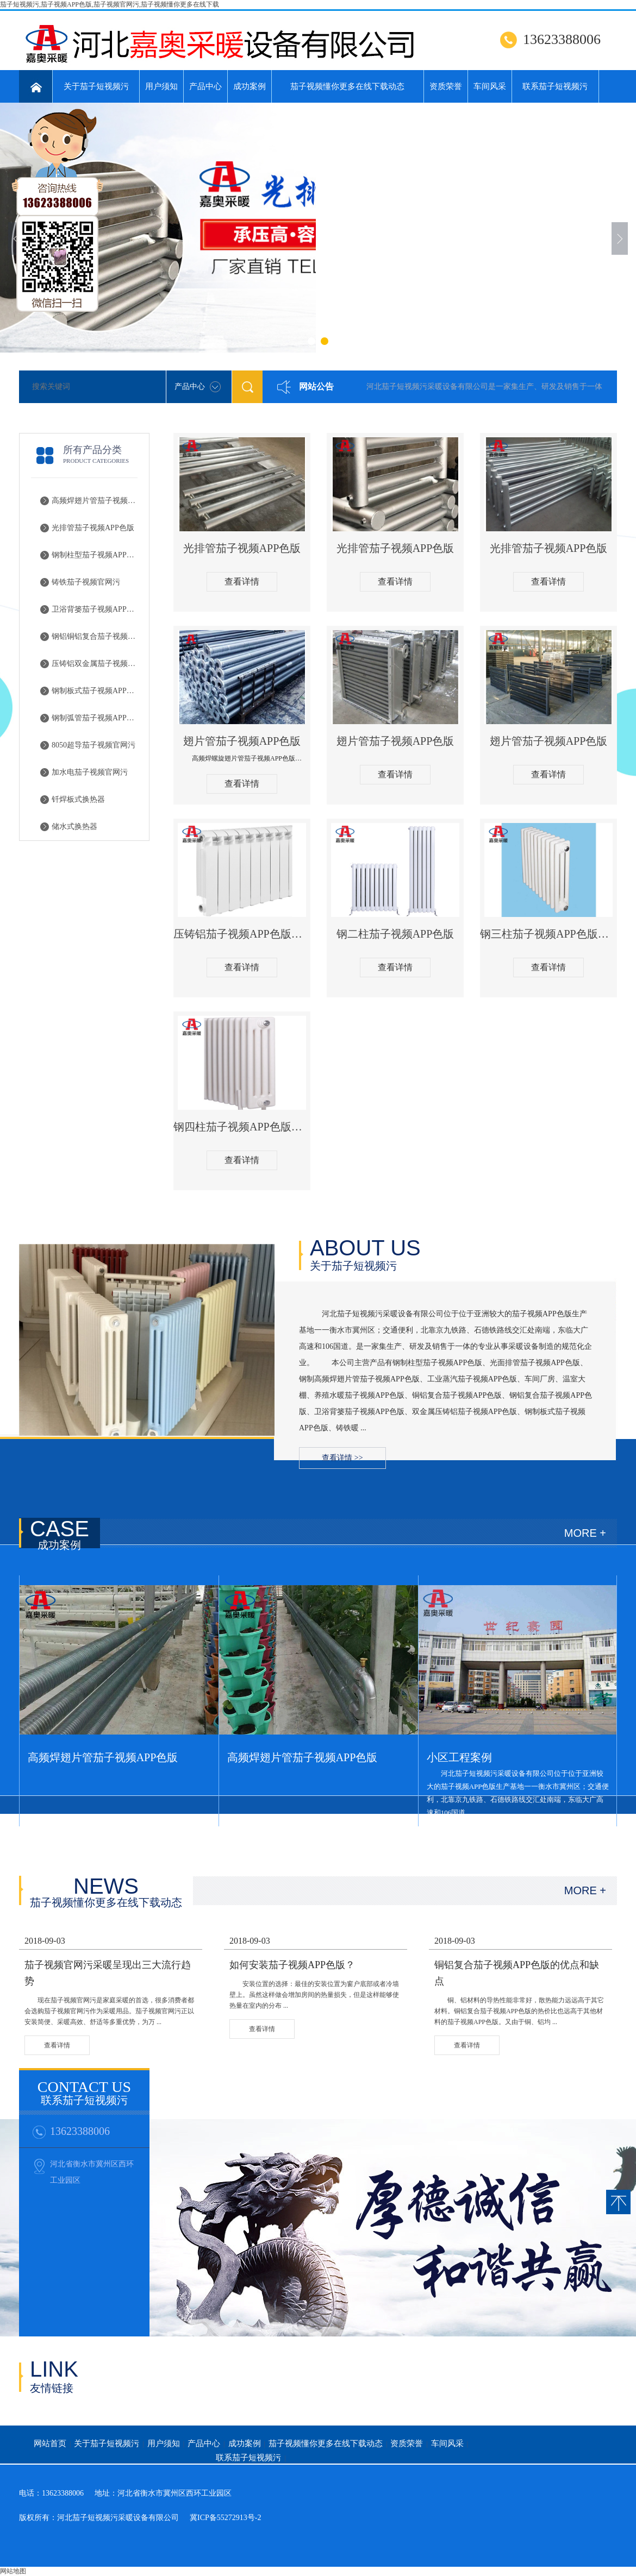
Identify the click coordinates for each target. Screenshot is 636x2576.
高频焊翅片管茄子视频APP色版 (96, 501)
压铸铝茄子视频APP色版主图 (241, 934)
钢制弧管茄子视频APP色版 (96, 718)
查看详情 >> (342, 1458)
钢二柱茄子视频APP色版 (395, 934)
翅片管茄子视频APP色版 (242, 741)
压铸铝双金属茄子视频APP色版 (96, 663)
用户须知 (161, 86)
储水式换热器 (74, 826)
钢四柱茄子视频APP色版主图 (241, 1127)
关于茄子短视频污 (96, 86)
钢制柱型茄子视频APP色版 (96, 555)
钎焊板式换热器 (78, 799)
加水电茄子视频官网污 (90, 772)
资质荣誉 (445, 86)
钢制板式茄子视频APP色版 (96, 691)
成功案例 (249, 86)
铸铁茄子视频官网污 (86, 582)
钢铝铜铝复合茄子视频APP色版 (96, 636)
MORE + (585, 1533)
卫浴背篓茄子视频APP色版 (96, 609)
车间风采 (489, 86)
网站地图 (13, 2571)
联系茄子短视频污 (555, 86)
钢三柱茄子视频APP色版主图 (548, 934)
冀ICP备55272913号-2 (225, 2518)
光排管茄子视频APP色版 (93, 528)
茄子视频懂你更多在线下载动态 (347, 86)
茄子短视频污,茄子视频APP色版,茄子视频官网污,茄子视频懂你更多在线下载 (109, 4)
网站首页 (50, 2443)
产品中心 (205, 86)
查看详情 (242, 581)
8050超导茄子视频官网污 (93, 745)
